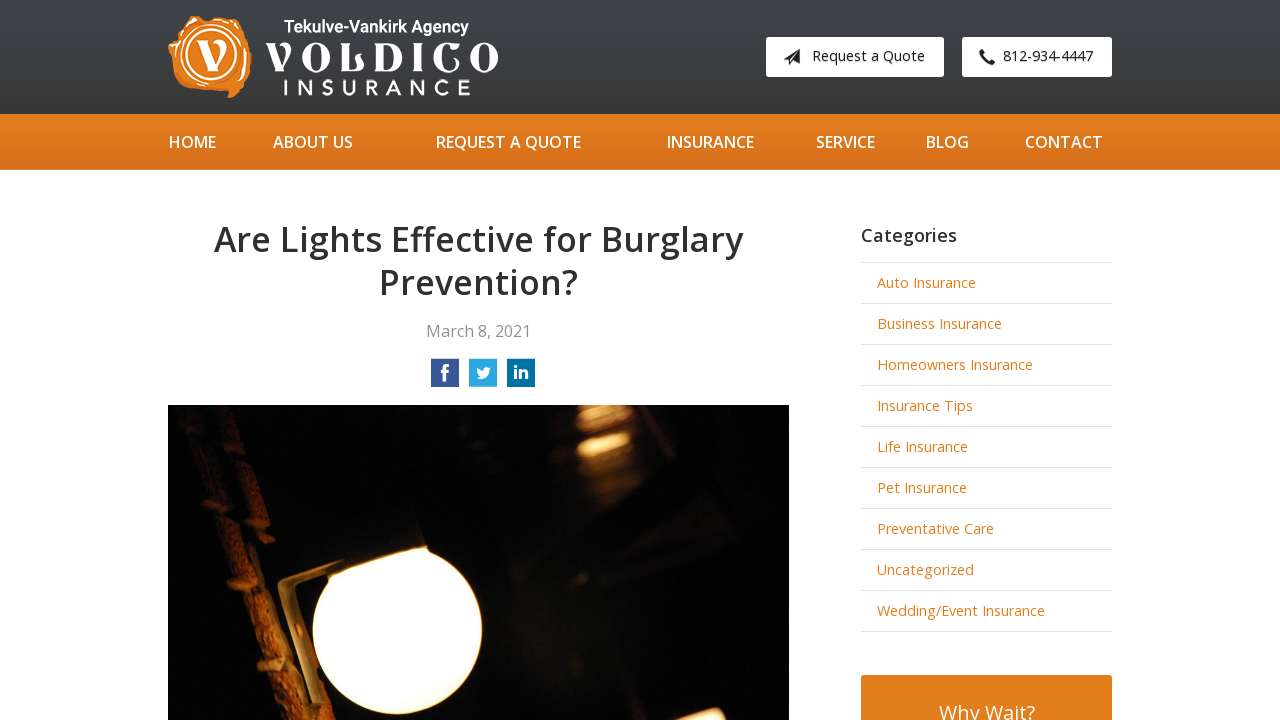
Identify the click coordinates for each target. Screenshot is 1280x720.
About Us (313, 142)
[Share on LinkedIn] (521, 379)
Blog (947, 142)
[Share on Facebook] (445, 379)
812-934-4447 (1032, 57)
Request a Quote (850, 57)
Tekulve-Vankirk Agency (333, 57)
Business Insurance (939, 323)
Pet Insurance (922, 487)
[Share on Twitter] (483, 379)
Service (845, 142)
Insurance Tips (925, 405)
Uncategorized (925, 569)
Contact (1064, 142)
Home (192, 142)
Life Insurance (922, 446)
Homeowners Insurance (955, 364)
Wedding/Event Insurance (961, 610)
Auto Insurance (926, 282)
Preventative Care (935, 528)
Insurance (710, 142)
